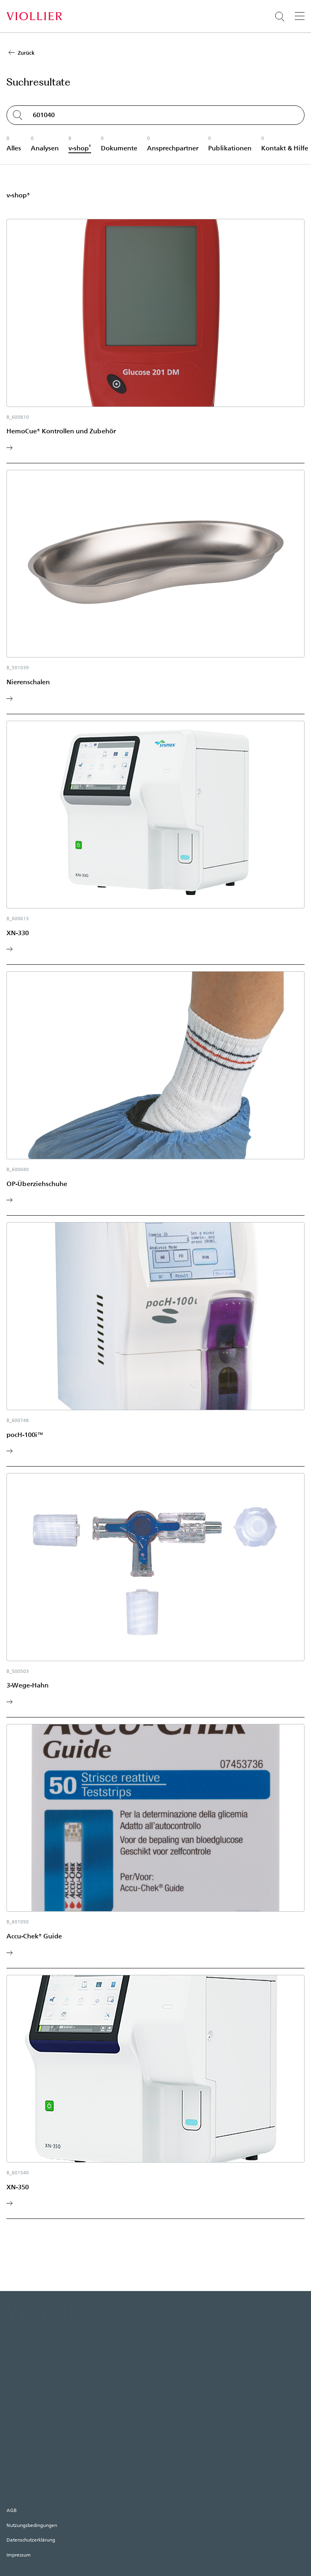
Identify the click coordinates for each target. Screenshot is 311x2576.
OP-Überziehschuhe (36, 1183)
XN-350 (17, 2186)
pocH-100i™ (24, 1434)
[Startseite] (34, 16)
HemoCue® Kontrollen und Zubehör (61, 430)
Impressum (18, 2554)
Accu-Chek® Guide (34, 1935)
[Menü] (300, 16)
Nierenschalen (28, 681)
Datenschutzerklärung (30, 2539)
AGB (11, 2510)
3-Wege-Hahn (27, 1685)
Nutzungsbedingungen (31, 2525)
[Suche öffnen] (280, 16)
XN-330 (17, 932)
